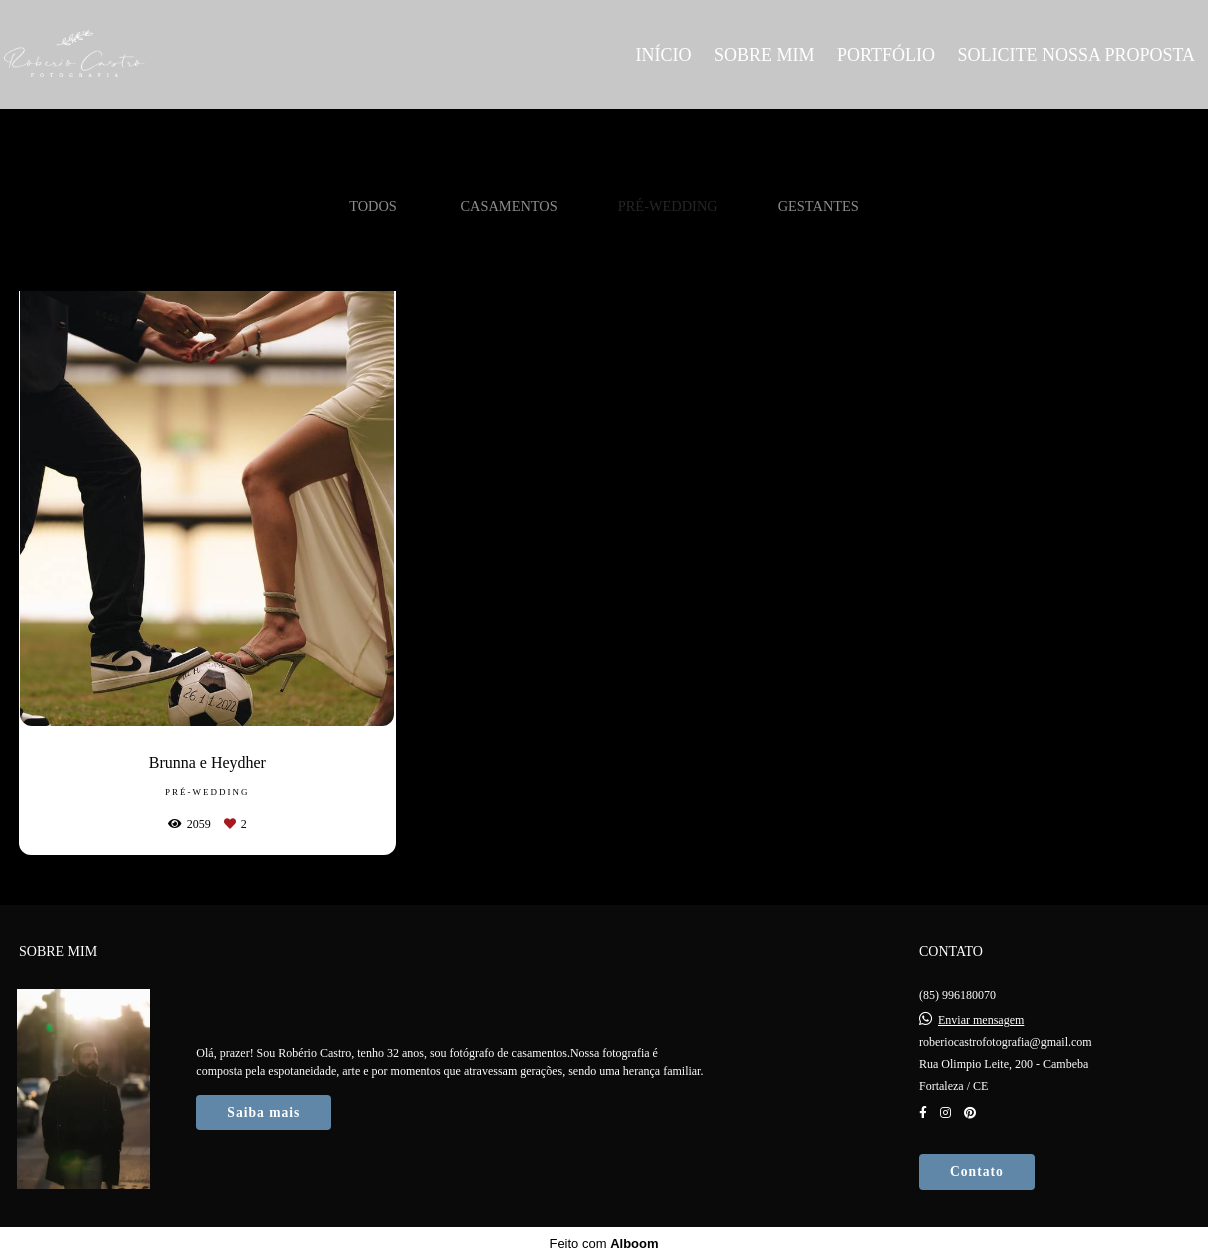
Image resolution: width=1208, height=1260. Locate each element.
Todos (373, 206)
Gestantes (818, 206)
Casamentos (508, 206)
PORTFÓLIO (886, 55)
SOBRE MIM (764, 55)
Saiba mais (263, 1112)
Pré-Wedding (668, 206)
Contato (977, 1171)
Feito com (603, 1243)
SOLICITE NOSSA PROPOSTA (1076, 55)
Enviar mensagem (981, 1020)
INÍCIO (663, 55)
